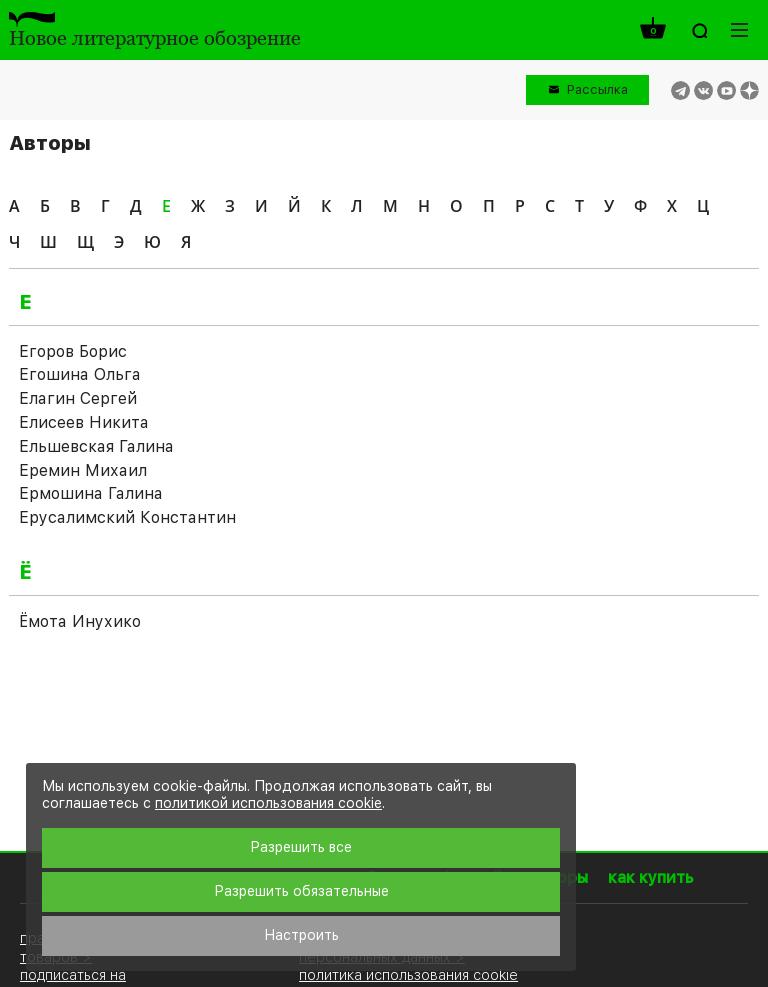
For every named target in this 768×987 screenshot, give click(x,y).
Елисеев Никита (84, 422)
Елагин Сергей (78, 398)
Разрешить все (301, 847)
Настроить (301, 935)
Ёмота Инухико (80, 621)
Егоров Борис (73, 351)
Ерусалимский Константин (127, 517)
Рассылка (597, 89)
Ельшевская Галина (96, 446)
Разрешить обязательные (301, 891)
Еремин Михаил (83, 470)
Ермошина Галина (91, 493)
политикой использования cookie (268, 803)
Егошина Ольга (80, 374)
